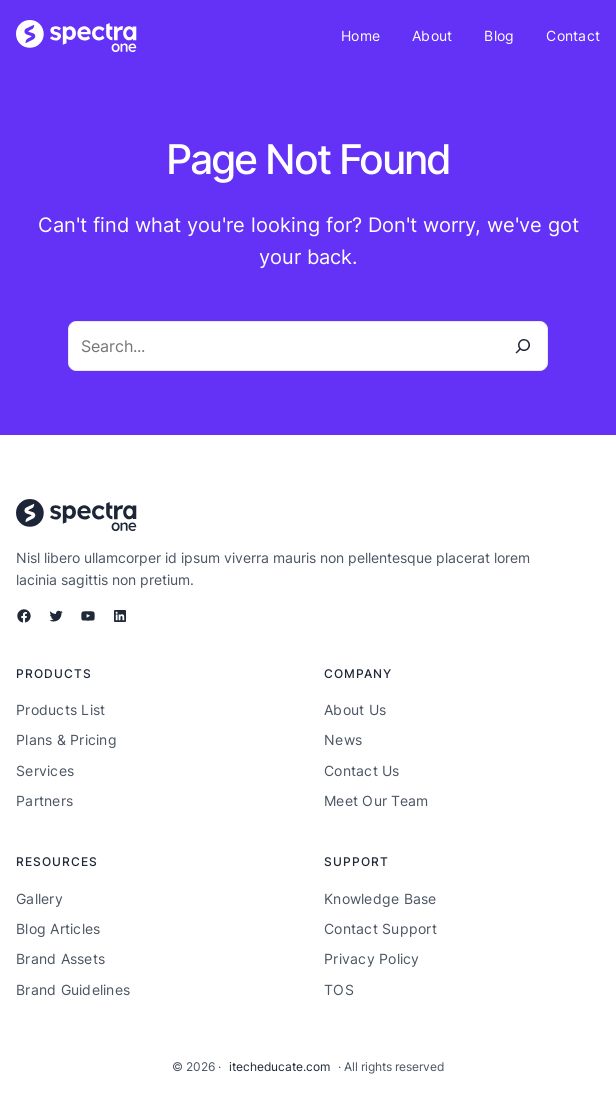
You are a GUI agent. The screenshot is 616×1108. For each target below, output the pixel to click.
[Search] (523, 346)
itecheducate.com (279, 1066)
